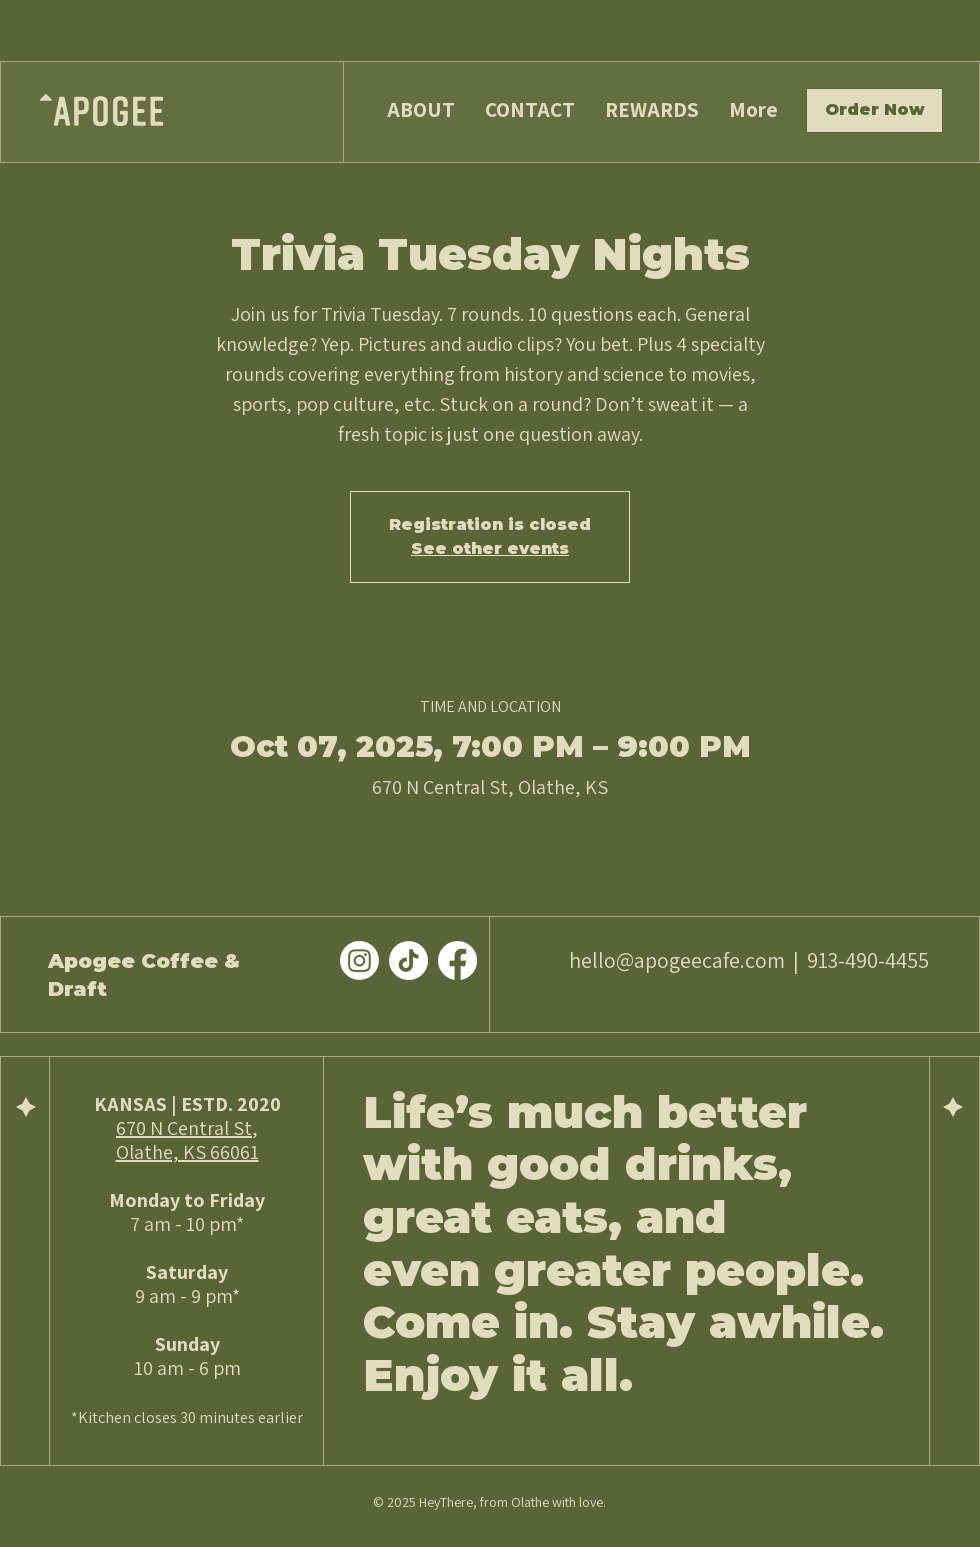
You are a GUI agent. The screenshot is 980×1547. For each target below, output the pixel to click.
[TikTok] (408, 960)
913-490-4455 (868, 960)
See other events (490, 548)
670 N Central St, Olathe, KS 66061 (187, 1140)
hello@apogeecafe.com (677, 960)
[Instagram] (359, 960)
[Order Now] (874, 110)
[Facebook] (457, 960)
